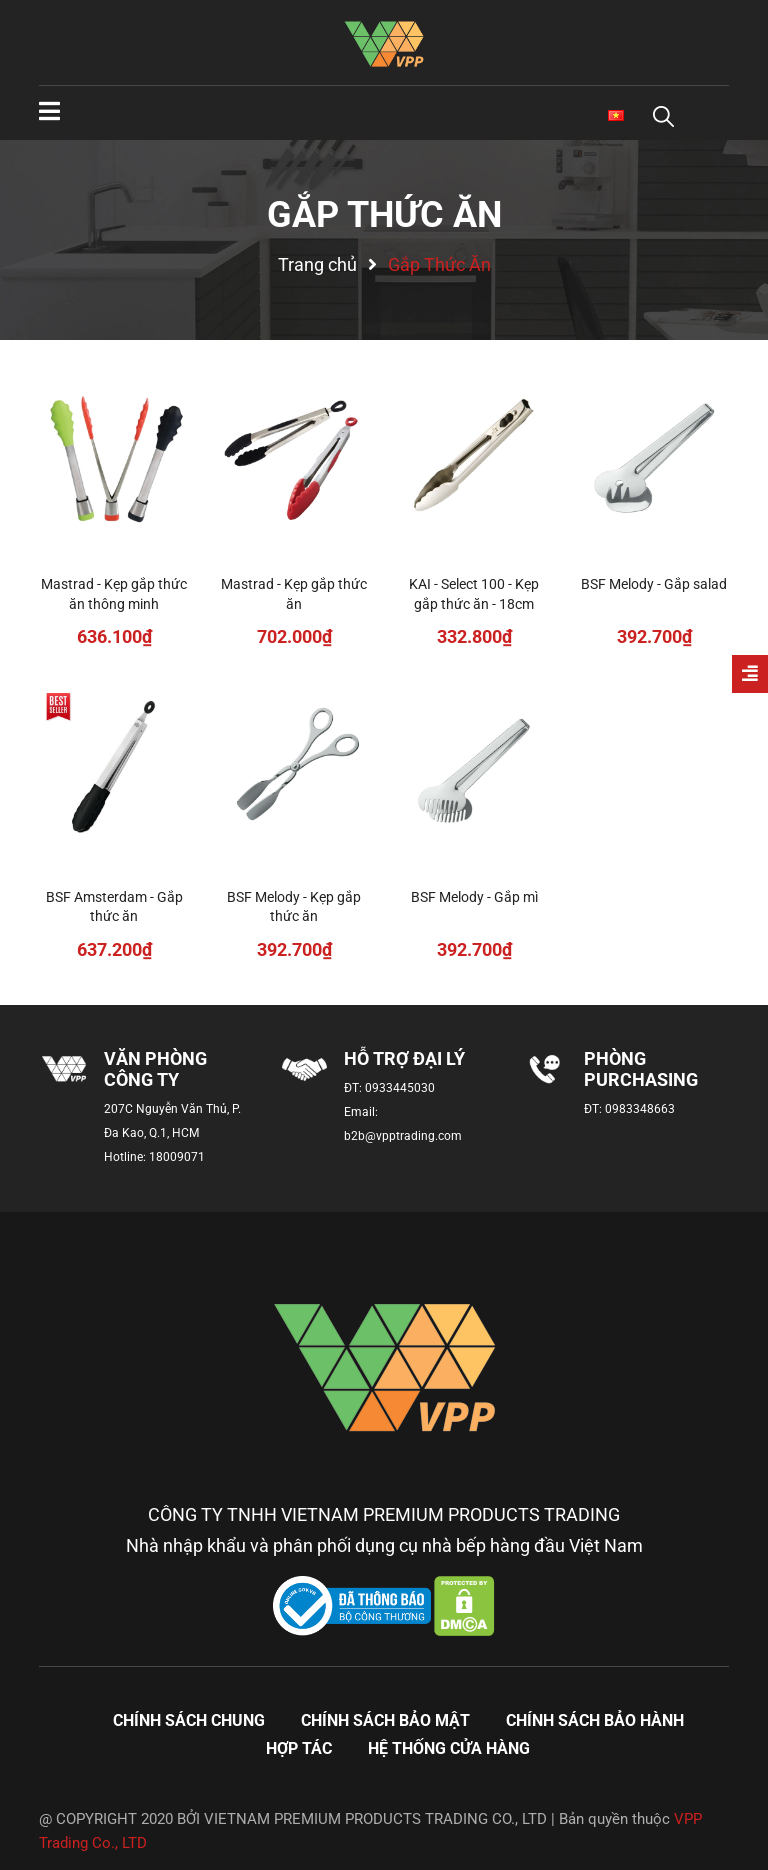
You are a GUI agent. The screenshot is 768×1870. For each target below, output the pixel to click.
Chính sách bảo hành (595, 1720)
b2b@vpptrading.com (403, 1136)
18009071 (177, 1157)
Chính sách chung (189, 1720)
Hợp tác (299, 1748)
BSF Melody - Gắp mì (474, 897)
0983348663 (640, 1109)
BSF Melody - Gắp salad (654, 584)
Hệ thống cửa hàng (449, 1748)
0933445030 (400, 1088)
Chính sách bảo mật (385, 1720)
